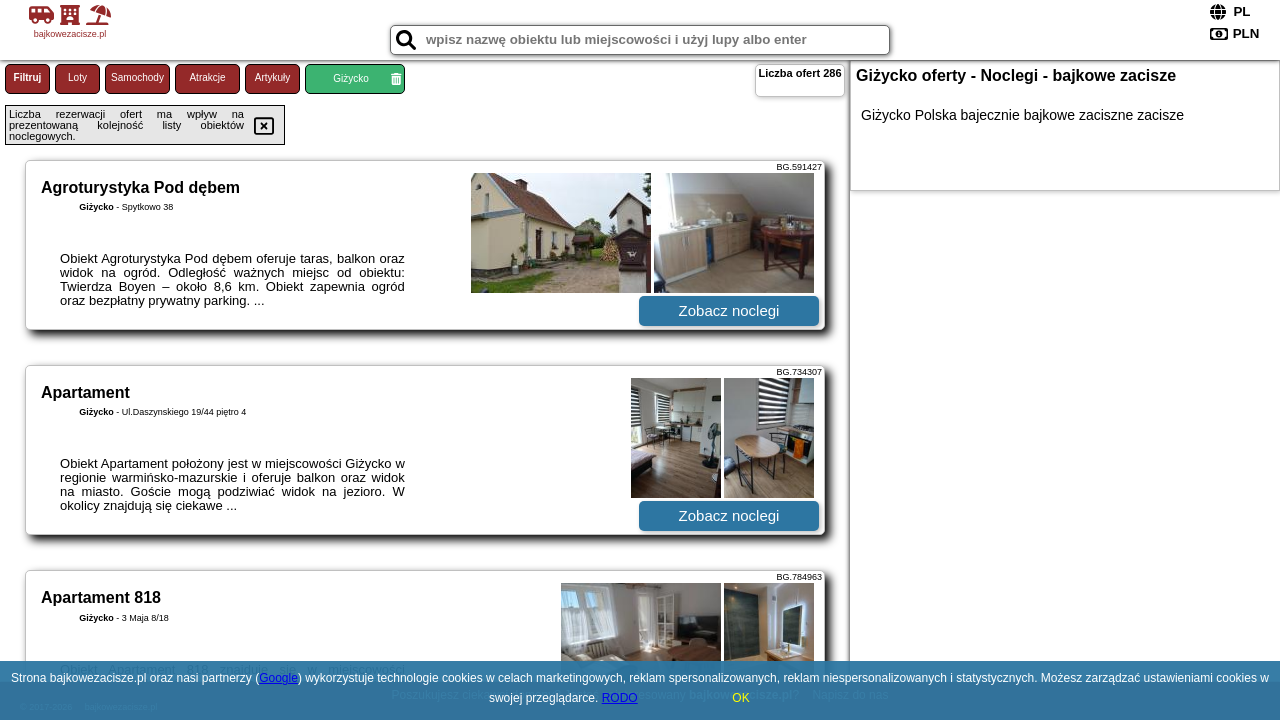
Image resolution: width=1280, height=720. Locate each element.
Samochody (137, 77)
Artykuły (273, 77)
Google (278, 678)
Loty (77, 77)
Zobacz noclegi (729, 310)
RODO (620, 698)
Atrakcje (207, 77)
